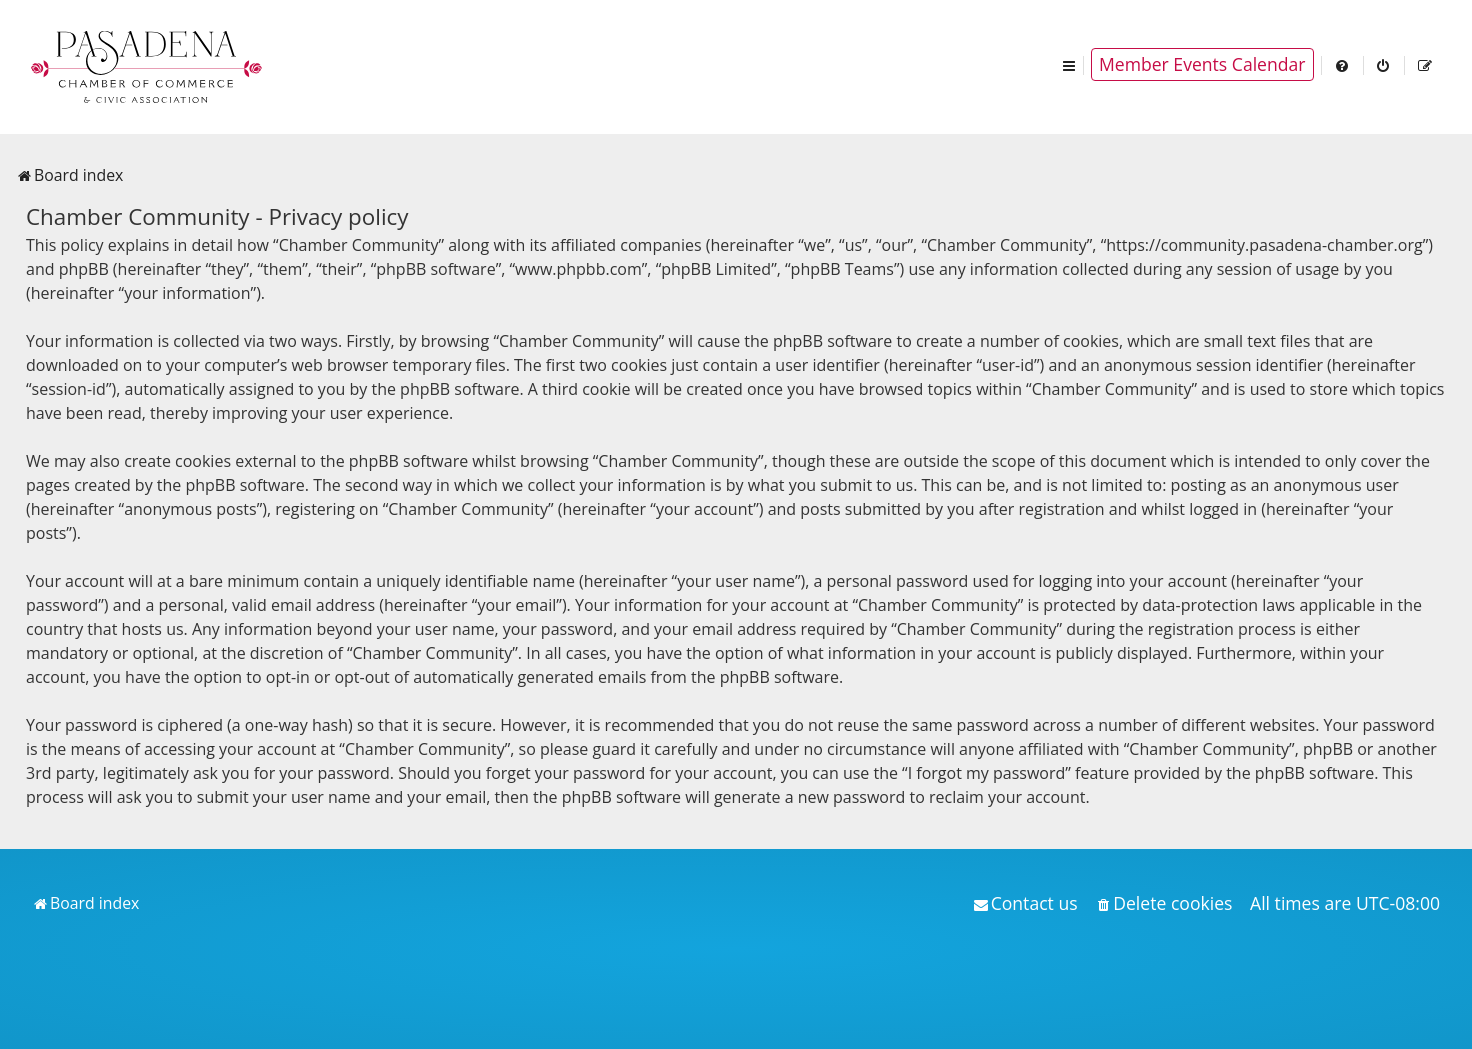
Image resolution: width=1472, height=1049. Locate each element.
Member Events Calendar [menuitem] (1202, 64)
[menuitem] (1343, 64)
